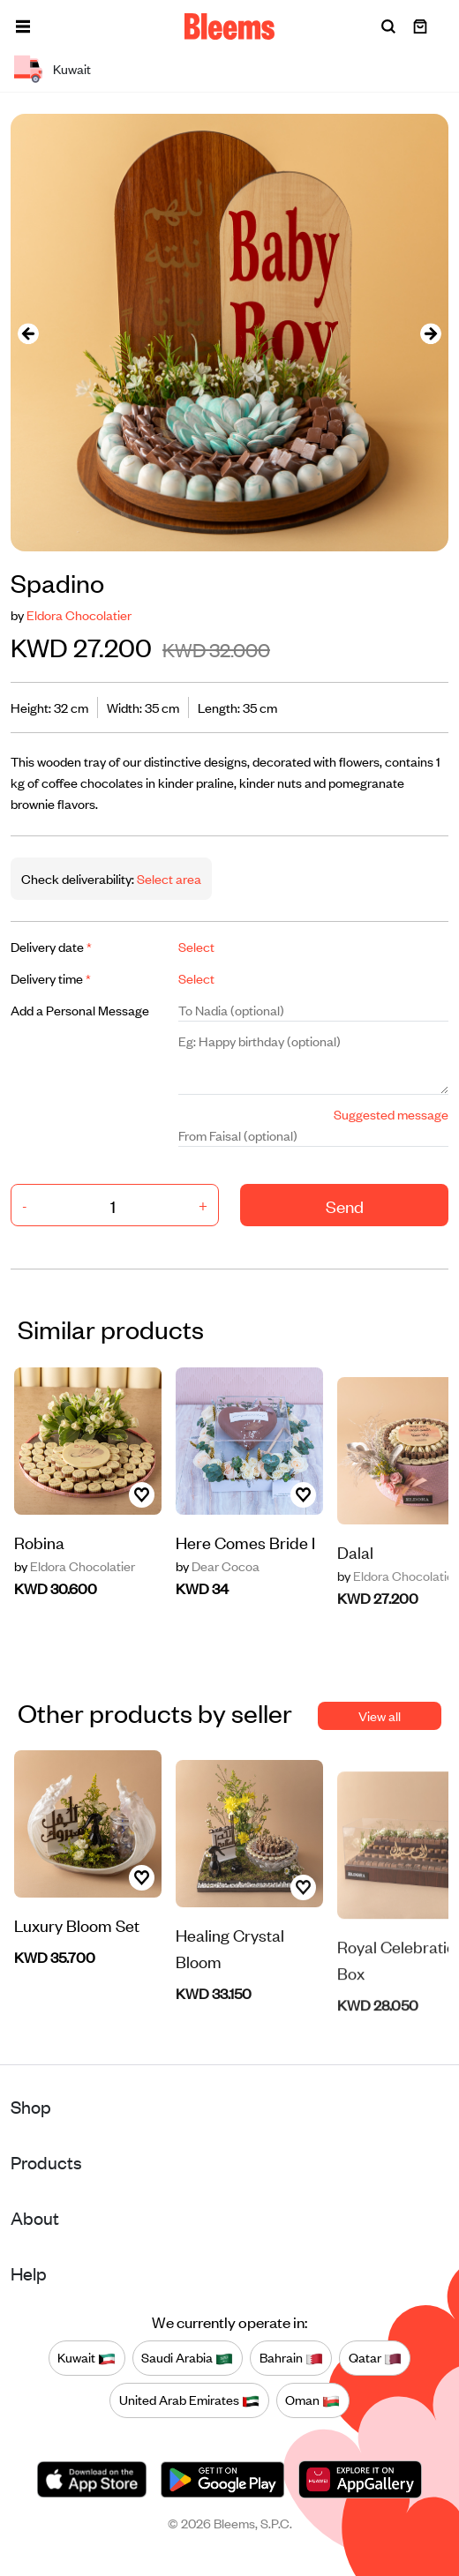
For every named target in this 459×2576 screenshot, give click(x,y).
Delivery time (51, 978)
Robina (39, 1548)
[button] (23, 26)
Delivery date (51, 946)
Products (46, 2162)
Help (29, 2273)
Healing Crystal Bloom (230, 1999)
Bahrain (291, 2358)
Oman (312, 2400)
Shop (31, 2106)
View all (379, 1715)
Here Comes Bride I (245, 1587)
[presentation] (28, 333)
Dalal (355, 1602)
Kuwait (86, 2358)
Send (345, 1205)
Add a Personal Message (80, 1009)
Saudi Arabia (187, 2358)
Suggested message (391, 1114)
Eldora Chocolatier (79, 614)
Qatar (375, 2358)
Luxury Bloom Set (76, 1970)
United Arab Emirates (189, 2400)
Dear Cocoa (218, 1612)
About (35, 2217)
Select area (167, 878)
